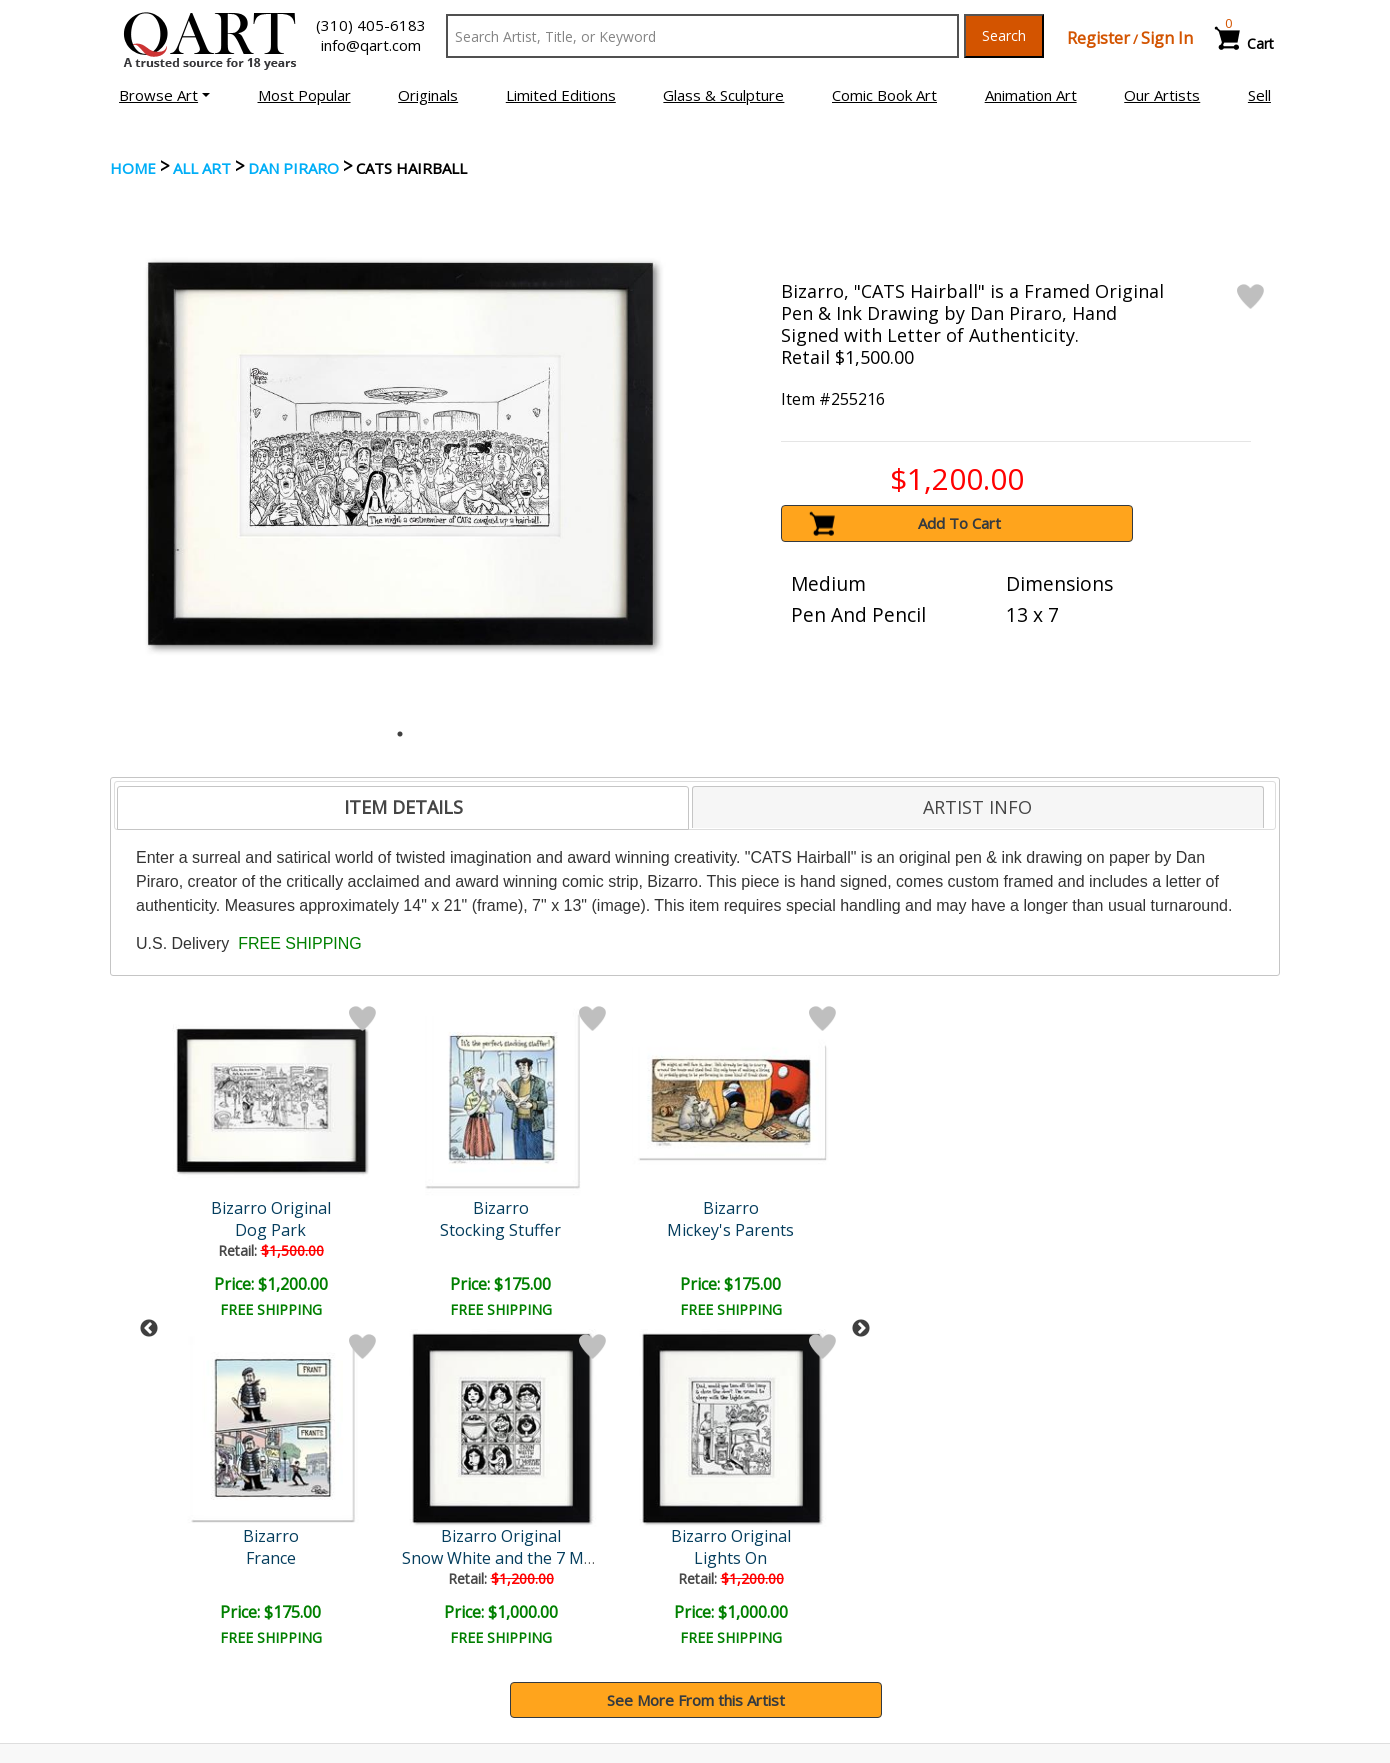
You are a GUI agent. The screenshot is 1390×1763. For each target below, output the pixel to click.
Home (133, 168)
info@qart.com (371, 45)
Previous (149, 1165)
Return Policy (755, 1633)
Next (861, 1165)
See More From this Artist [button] (696, 1372)
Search (1004, 35)
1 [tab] (400, 734)
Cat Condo (792, 1230)
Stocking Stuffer (272, 1230)
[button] (164, 95)
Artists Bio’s (1049, 1604)
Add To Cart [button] (959, 523)
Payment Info (756, 1577)
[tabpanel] (400, 453)
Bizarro (273, 1208)
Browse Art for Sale (183, 1605)
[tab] (403, 808)
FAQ (428, 1633)
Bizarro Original (792, 1208)
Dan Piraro (293, 168)
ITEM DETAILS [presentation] (403, 807)
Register (1098, 38)
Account (441, 1577)
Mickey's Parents (445, 1230)
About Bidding (164, 1661)
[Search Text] (702, 36)
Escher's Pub (619, 1230)
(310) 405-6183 (371, 25)
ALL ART (202, 168)
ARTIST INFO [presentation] (977, 807)
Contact (440, 1605)
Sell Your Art (158, 1633)
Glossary (1038, 1576)
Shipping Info (754, 1605)
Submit (444, 1472)
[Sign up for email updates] (261, 1472)
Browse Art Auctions (186, 1577)
